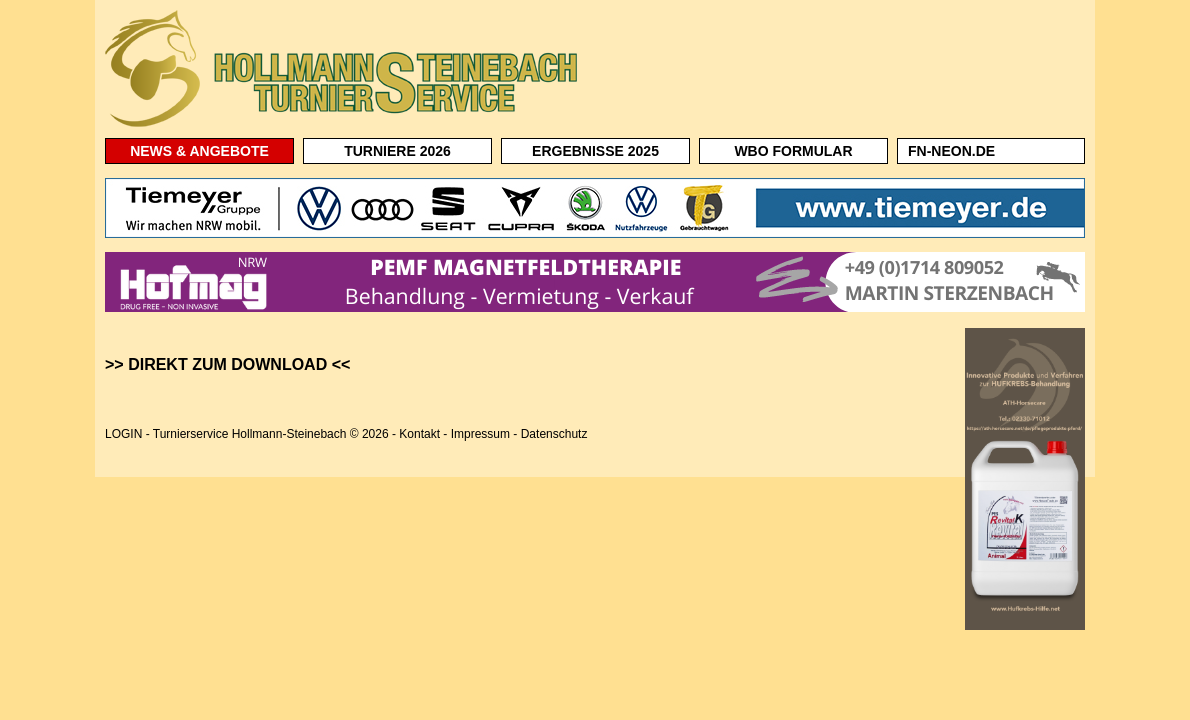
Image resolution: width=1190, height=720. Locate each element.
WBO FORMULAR (793, 151)
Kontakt (419, 434)
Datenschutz (554, 434)
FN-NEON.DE (951, 151)
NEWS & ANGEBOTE (199, 151)
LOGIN (123, 434)
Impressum (480, 434)
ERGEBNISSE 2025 (595, 151)
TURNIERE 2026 (397, 151)
